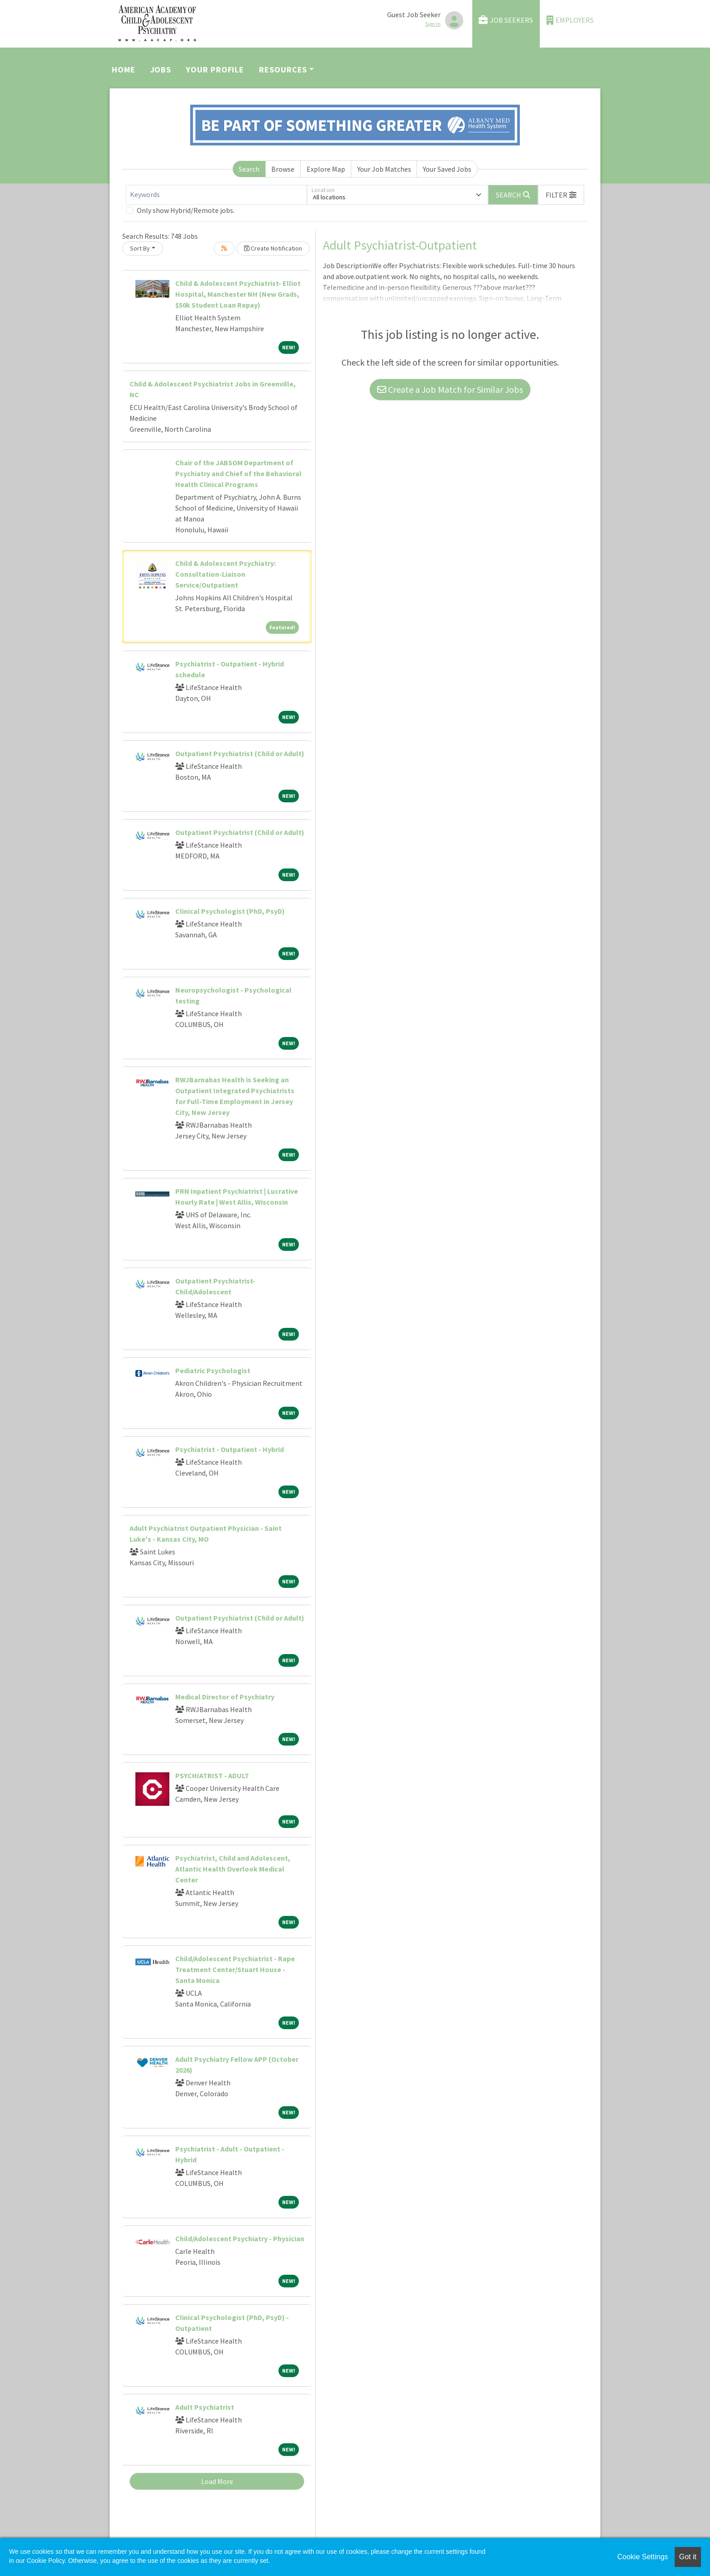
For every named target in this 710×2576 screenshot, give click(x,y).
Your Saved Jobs (447, 169)
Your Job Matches (384, 169)
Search (249, 169)
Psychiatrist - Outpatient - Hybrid (229, 1449)
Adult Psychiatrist (204, 2407)
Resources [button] (283, 69)
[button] (561, 195)
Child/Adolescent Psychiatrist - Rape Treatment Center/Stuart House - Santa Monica (235, 1969)
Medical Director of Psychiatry (224, 1696)
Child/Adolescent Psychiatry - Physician (239, 2238)
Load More (217, 2481)
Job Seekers (506, 20)
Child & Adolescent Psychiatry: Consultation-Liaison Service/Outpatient (225, 574)
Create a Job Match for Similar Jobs (450, 389)
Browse (282, 169)
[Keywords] (216, 195)
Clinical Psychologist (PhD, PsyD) (230, 911)
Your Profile (215, 69)
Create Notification (273, 248)
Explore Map (326, 169)
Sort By (140, 248)
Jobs (161, 69)
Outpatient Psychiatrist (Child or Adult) (239, 753)
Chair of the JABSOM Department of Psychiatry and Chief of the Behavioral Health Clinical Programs (238, 473)
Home (123, 69)
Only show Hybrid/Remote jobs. (186, 210)
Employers (570, 20)
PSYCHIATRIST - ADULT (212, 1775)
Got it (687, 2557)
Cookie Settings (642, 2557)
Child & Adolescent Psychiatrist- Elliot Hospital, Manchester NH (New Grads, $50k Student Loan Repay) (238, 294)
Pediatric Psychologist (212, 1370)
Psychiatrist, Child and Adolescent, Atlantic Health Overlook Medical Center (232, 1868)
